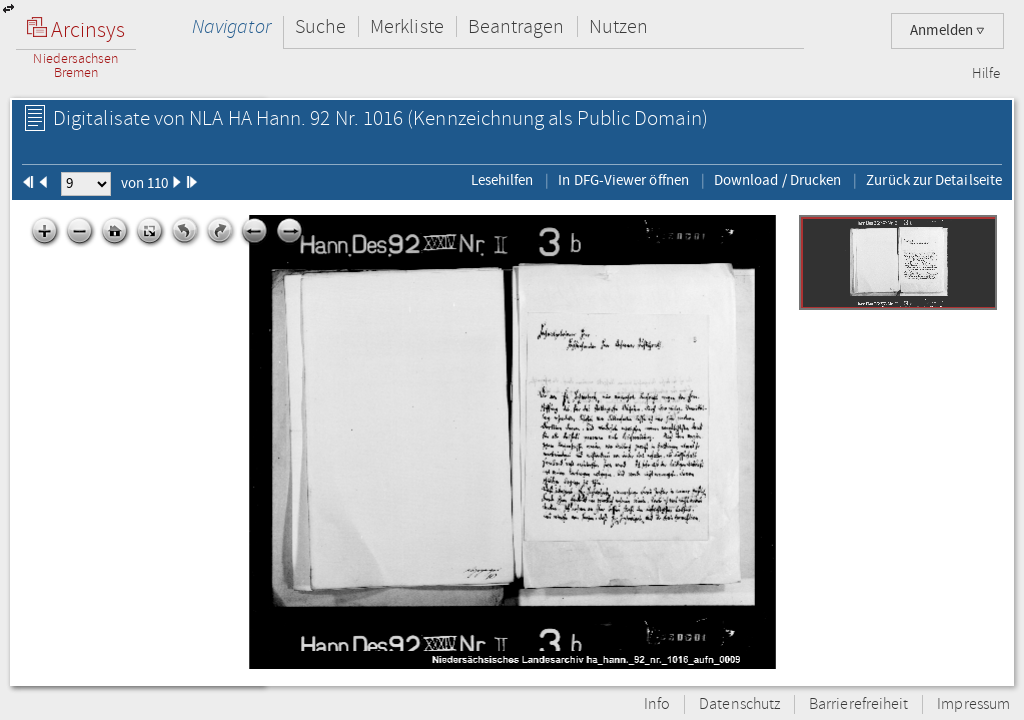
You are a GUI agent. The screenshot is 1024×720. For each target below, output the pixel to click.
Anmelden (947, 30)
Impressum (973, 704)
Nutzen (618, 26)
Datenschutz (739, 704)
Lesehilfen (502, 180)
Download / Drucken (777, 180)
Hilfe (986, 74)
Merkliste (407, 26)
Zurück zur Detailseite (934, 180)
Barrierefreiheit (858, 704)
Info (657, 704)
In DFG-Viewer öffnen (623, 180)
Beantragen (516, 26)
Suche (320, 26)
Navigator (231, 26)
